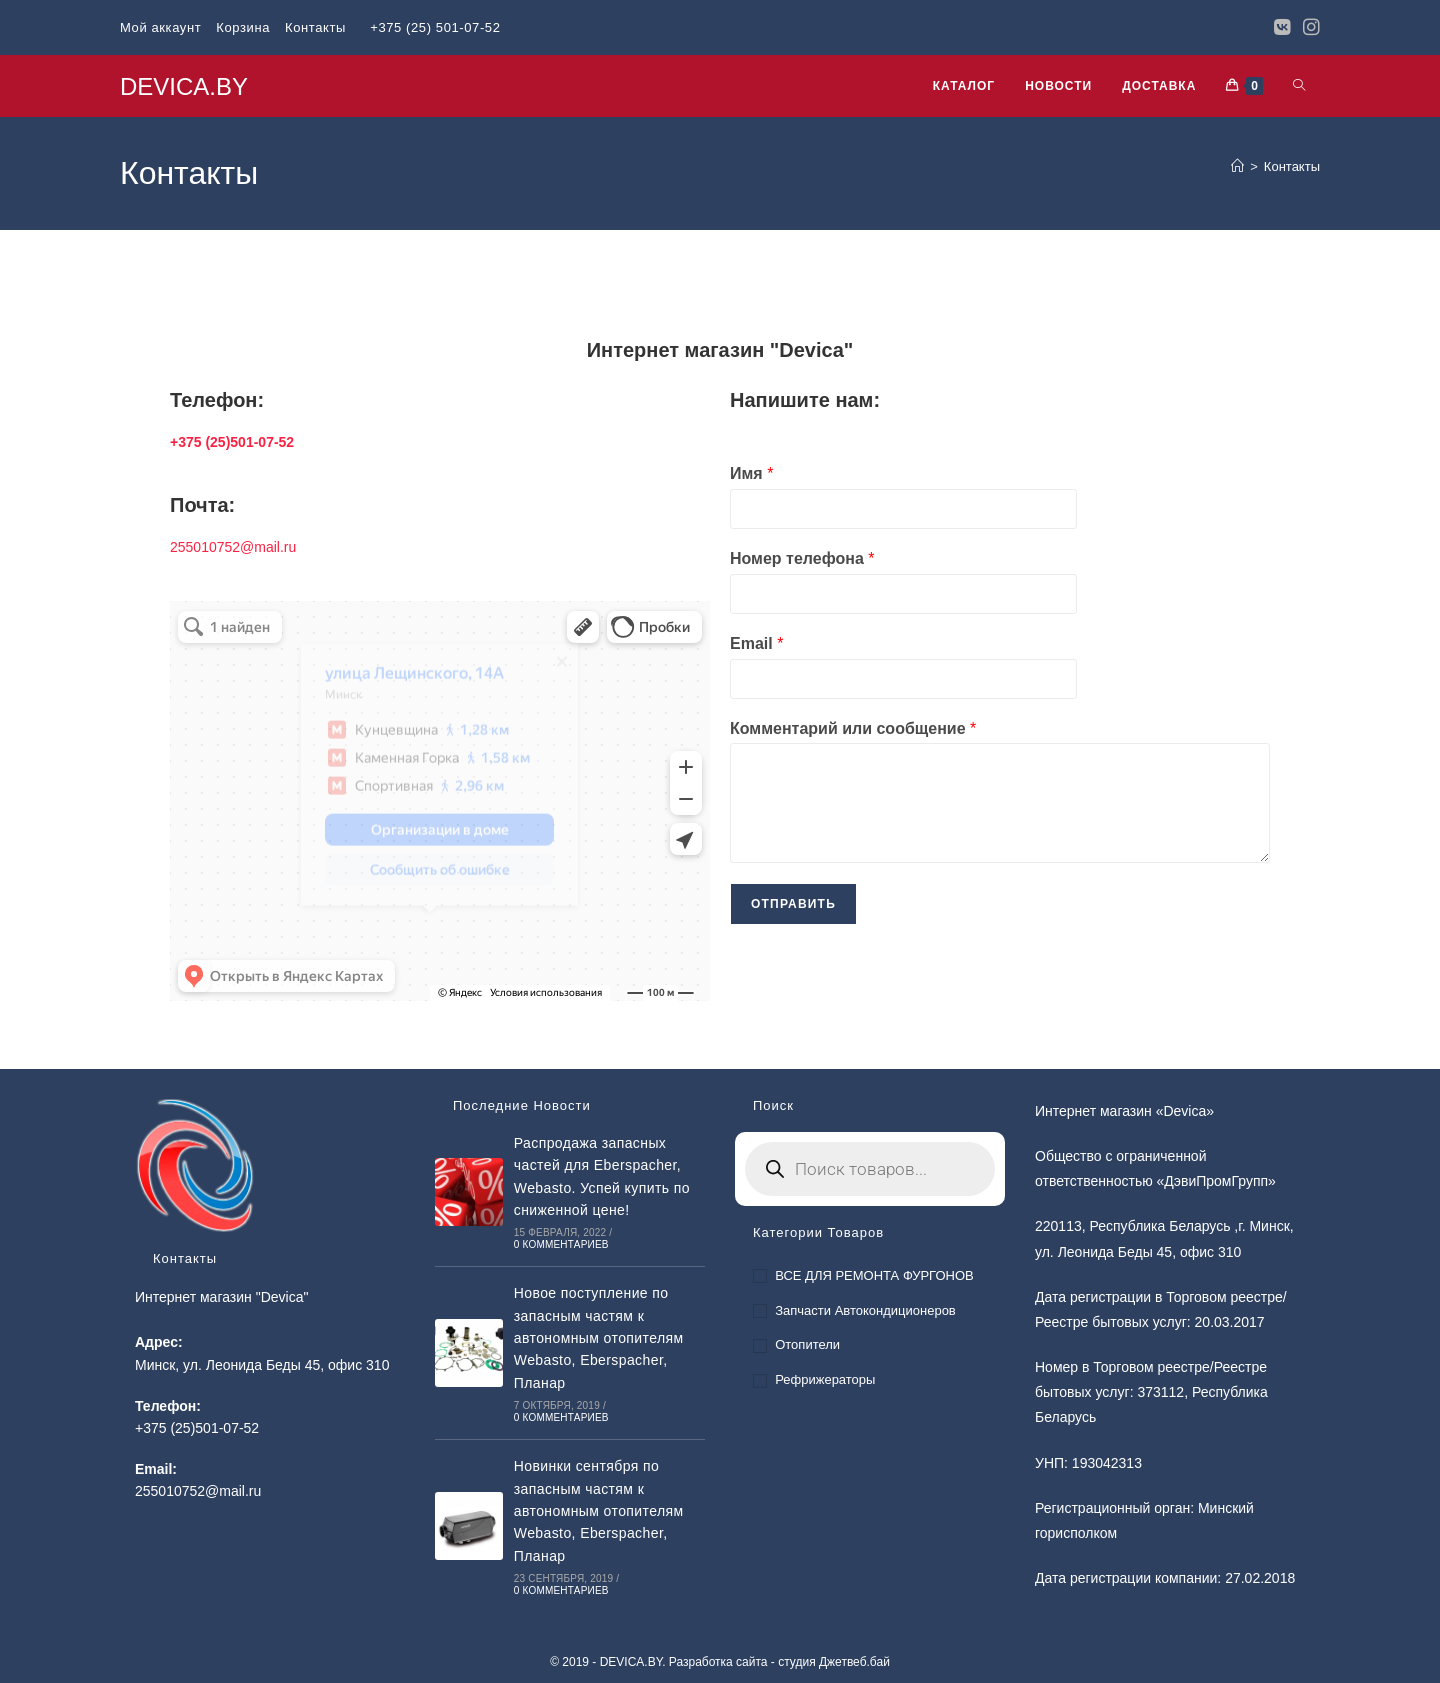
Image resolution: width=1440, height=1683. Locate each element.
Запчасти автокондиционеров (865, 1310)
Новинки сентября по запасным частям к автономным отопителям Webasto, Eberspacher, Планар (599, 1511)
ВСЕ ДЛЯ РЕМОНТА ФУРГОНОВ (874, 1275)
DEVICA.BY (184, 86)
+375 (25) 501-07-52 (435, 27)
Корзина (243, 27)
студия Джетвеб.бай (834, 1662)
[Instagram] (1308, 28)
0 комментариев (561, 1244)
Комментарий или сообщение (853, 728)
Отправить (793, 904)
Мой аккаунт (160, 27)
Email (756, 643)
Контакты (315, 27)
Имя (751, 473)
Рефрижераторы (825, 1379)
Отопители (807, 1344)
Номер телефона (802, 558)
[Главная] (1237, 166)
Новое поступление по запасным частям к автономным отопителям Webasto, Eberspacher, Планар (599, 1338)
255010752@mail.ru (233, 547)
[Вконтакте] (1282, 28)
